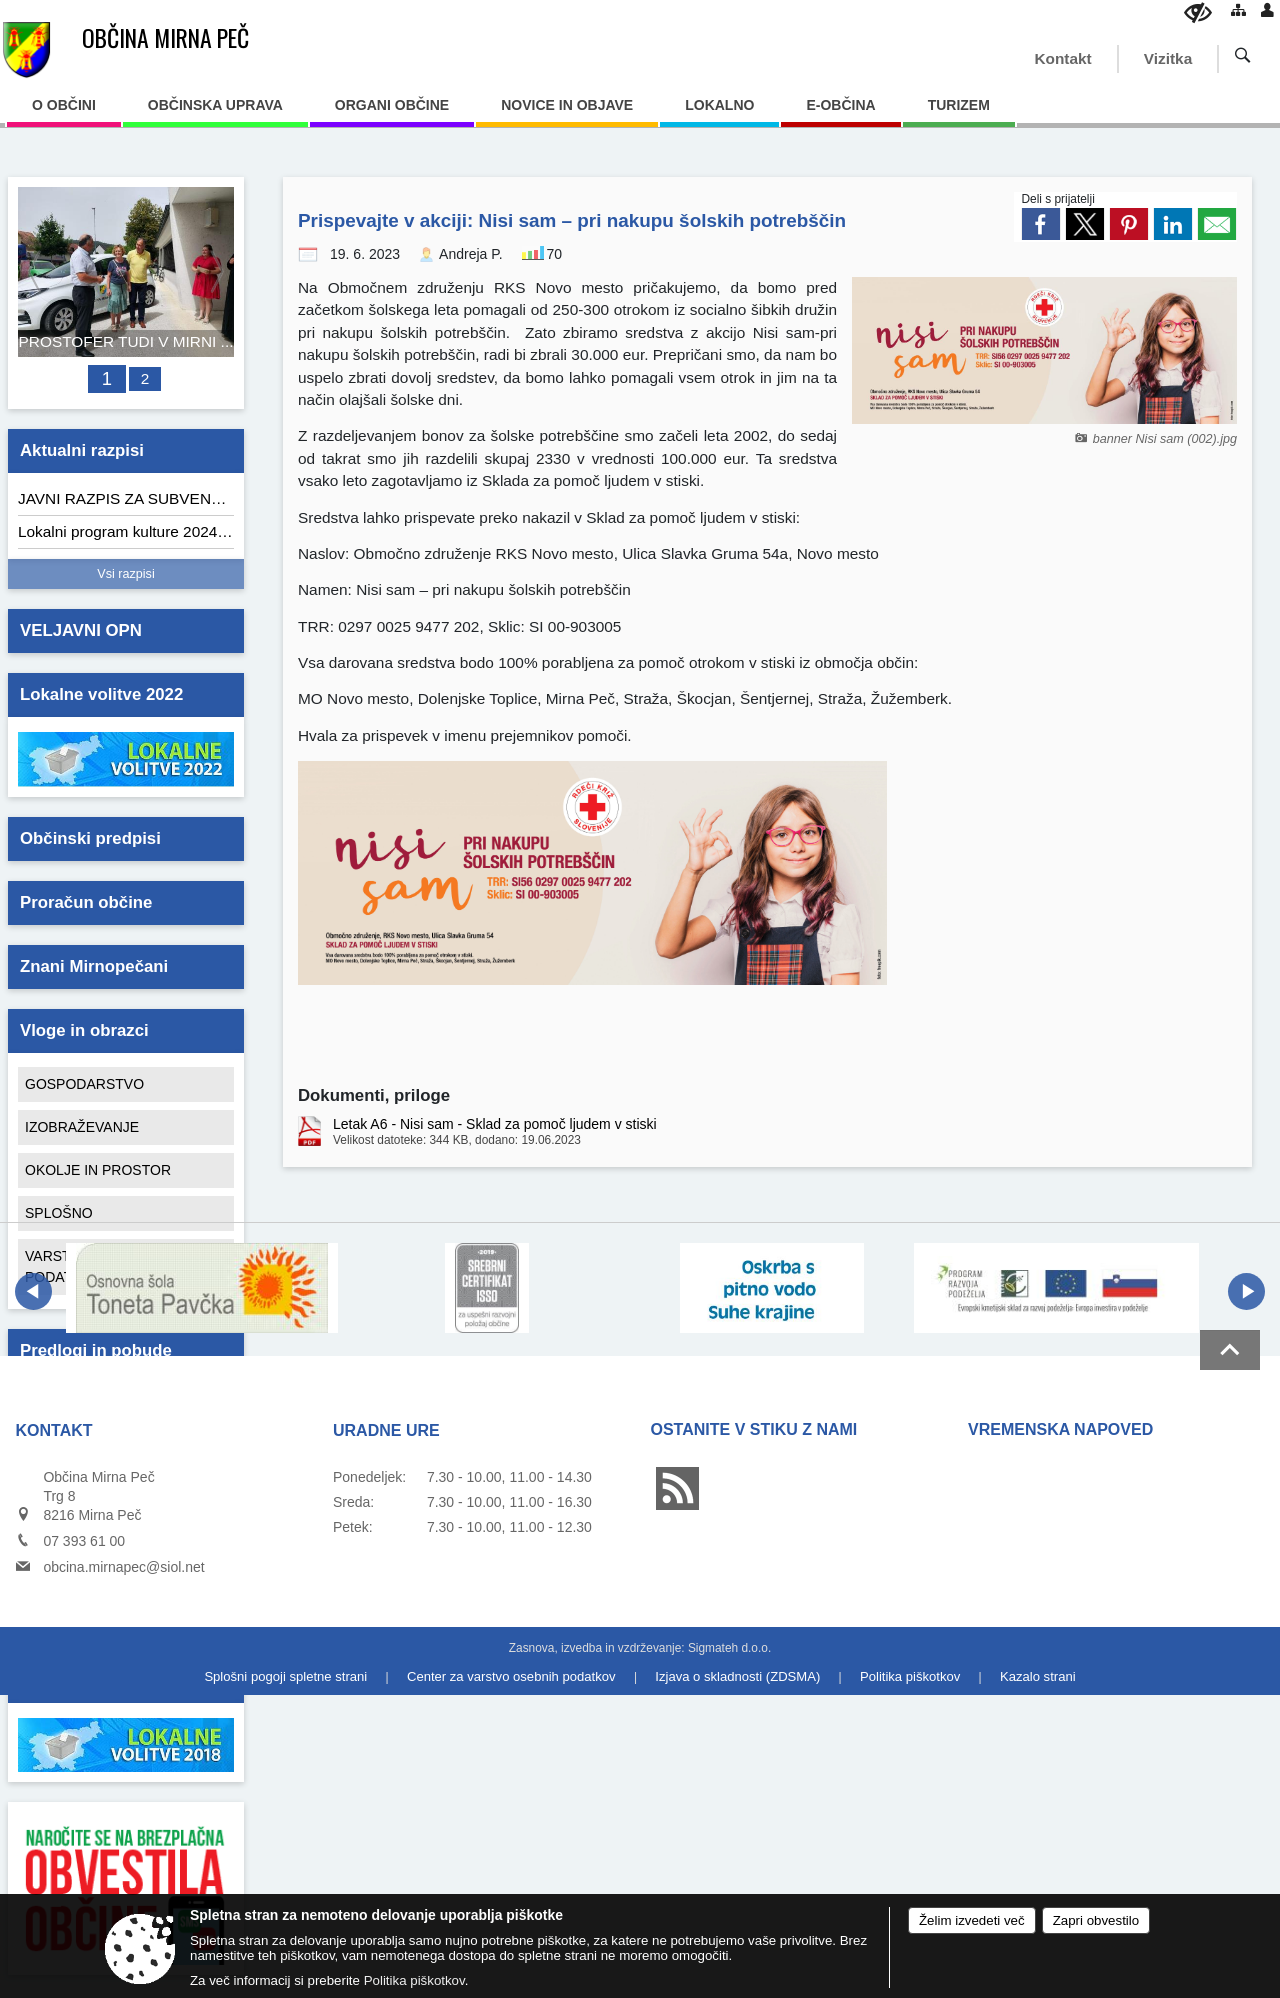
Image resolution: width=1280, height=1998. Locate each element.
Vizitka (1168, 58)
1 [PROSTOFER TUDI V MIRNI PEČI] (107, 378)
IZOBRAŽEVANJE (82, 1127)
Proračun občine (86, 902)
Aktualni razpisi (82, 450)
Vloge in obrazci (84, 1030)
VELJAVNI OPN (81, 630)
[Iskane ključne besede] (1229, 57)
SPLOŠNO (59, 1213)
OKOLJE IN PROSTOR (98, 1170)
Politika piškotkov (910, 1676)
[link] (1041, 224)
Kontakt (1062, 58)
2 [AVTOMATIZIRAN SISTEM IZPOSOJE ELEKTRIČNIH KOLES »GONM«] (145, 378)
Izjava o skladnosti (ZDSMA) (737, 1676)
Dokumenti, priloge (374, 1095)
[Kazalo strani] (1238, 9)
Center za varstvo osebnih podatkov (511, 1676)
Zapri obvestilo (1096, 1920)
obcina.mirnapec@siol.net (123, 1567)
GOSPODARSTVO (84, 1084)
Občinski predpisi (90, 838)
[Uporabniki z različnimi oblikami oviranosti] (1198, 12)
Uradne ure (386, 1430)
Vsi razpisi (125, 574)
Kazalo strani (1038, 1676)
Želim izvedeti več (972, 1920)
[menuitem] (64, 112)
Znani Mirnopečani (94, 966)
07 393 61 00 (84, 1541)
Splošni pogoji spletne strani (285, 1676)
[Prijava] (1267, 9)
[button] (33, 1291)
